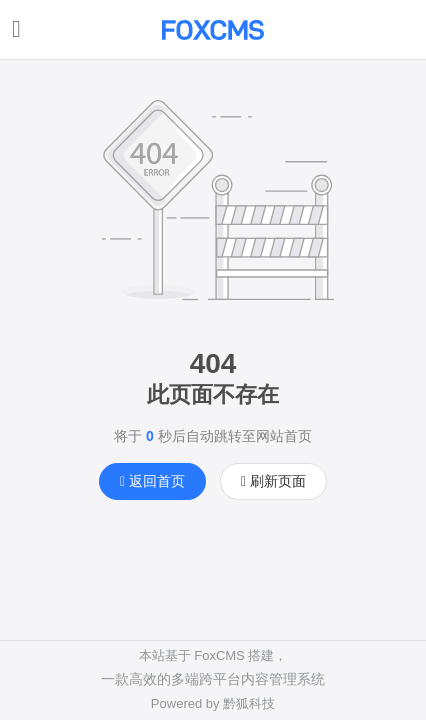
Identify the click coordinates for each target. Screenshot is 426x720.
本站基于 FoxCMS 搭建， (213, 655)
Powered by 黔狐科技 (213, 703)
